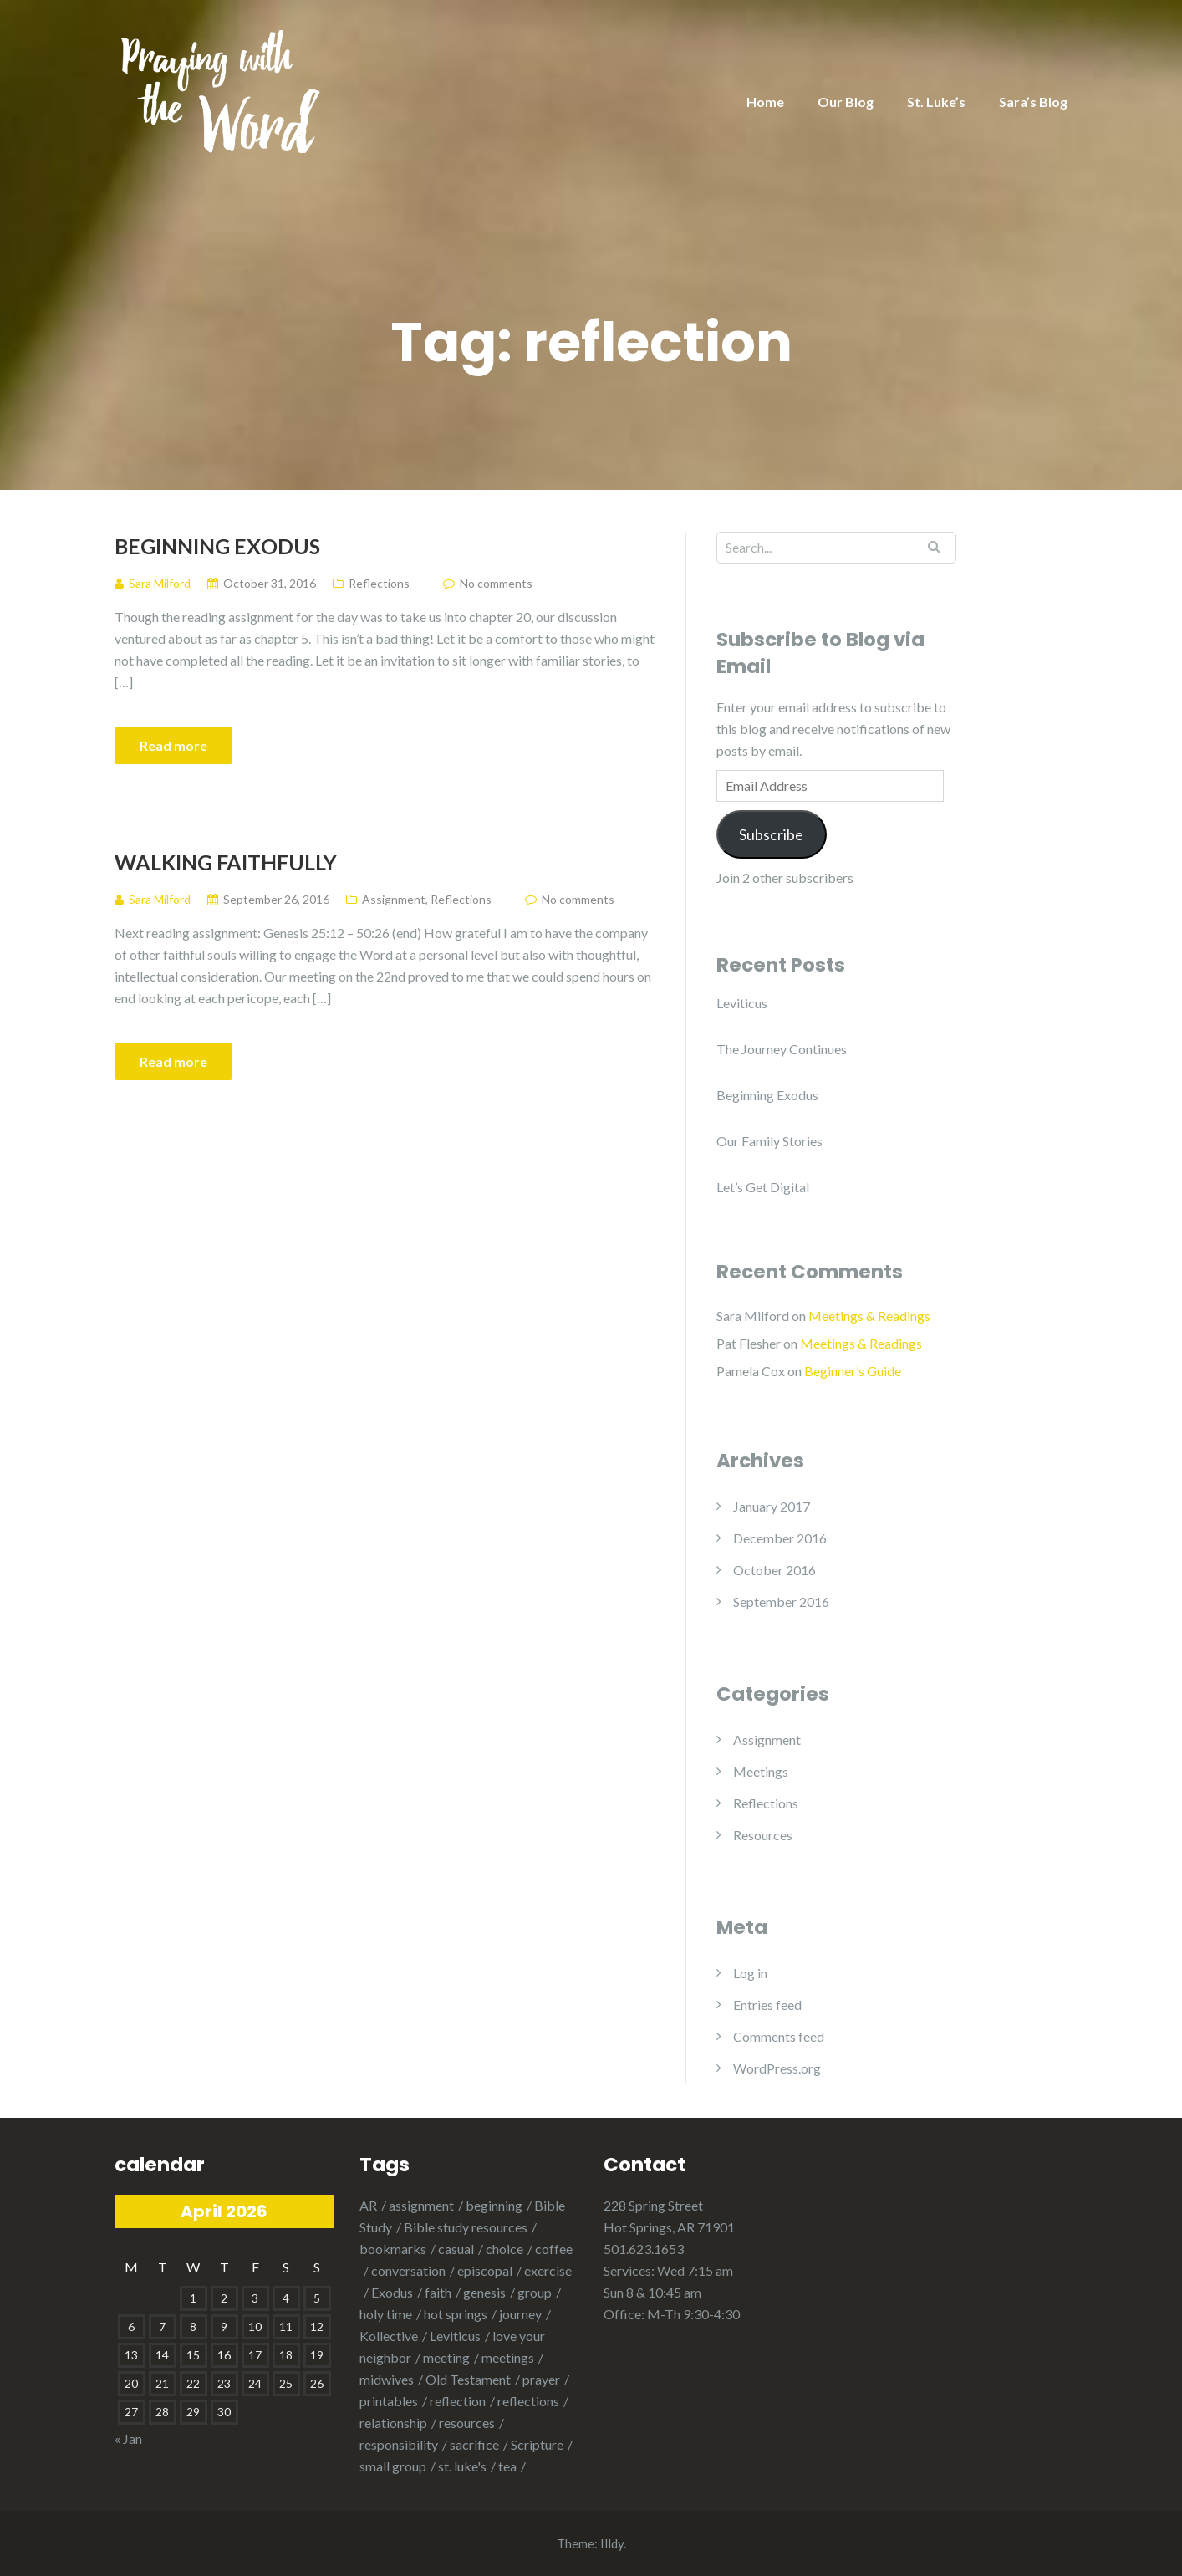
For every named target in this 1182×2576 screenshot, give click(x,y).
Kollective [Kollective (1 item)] (388, 2336)
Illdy (612, 2543)
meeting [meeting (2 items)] (446, 2357)
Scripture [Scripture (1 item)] (537, 2444)
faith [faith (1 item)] (438, 2292)
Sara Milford (752, 1316)
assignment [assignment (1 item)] (421, 2205)
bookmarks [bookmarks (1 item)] (392, 2249)
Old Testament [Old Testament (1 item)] (468, 2379)
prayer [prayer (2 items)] (541, 2379)
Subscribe (771, 834)
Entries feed (767, 2004)
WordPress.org (777, 2068)
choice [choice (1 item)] (504, 2249)
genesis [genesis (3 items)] (484, 2292)
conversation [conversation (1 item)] (408, 2270)
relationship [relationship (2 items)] (393, 2423)
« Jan (128, 2438)
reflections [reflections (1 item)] (528, 2401)
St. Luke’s (936, 102)
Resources (762, 1835)
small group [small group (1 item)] (392, 2466)
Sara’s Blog (1033, 102)
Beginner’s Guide (852, 1371)
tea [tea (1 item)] (507, 2466)
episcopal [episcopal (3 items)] (484, 2270)
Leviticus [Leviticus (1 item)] (455, 2336)
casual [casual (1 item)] (456, 2249)
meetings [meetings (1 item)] (507, 2357)
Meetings (760, 1771)
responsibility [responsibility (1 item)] (398, 2444)
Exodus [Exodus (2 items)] (392, 2292)
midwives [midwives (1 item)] (386, 2379)
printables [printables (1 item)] (388, 2401)
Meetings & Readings (869, 1316)
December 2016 (780, 1538)
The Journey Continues (781, 1049)
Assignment (393, 899)
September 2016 (781, 1601)
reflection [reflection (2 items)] (458, 2401)
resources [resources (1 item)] (467, 2423)
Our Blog (846, 102)
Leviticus (741, 1003)
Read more (173, 745)
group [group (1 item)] (534, 2292)
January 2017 (771, 1506)
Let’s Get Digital (762, 1187)
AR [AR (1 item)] (368, 2205)
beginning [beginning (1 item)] (494, 2205)
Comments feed (778, 2036)
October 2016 (774, 1570)
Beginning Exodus (217, 546)
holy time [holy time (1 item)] (385, 2314)
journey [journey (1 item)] (520, 2314)
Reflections (379, 583)
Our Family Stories (769, 1141)
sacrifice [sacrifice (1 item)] (474, 2444)
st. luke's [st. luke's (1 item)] (462, 2466)
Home (765, 102)
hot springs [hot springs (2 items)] (455, 2314)
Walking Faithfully (226, 862)
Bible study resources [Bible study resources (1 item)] (465, 2227)
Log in (750, 1973)
